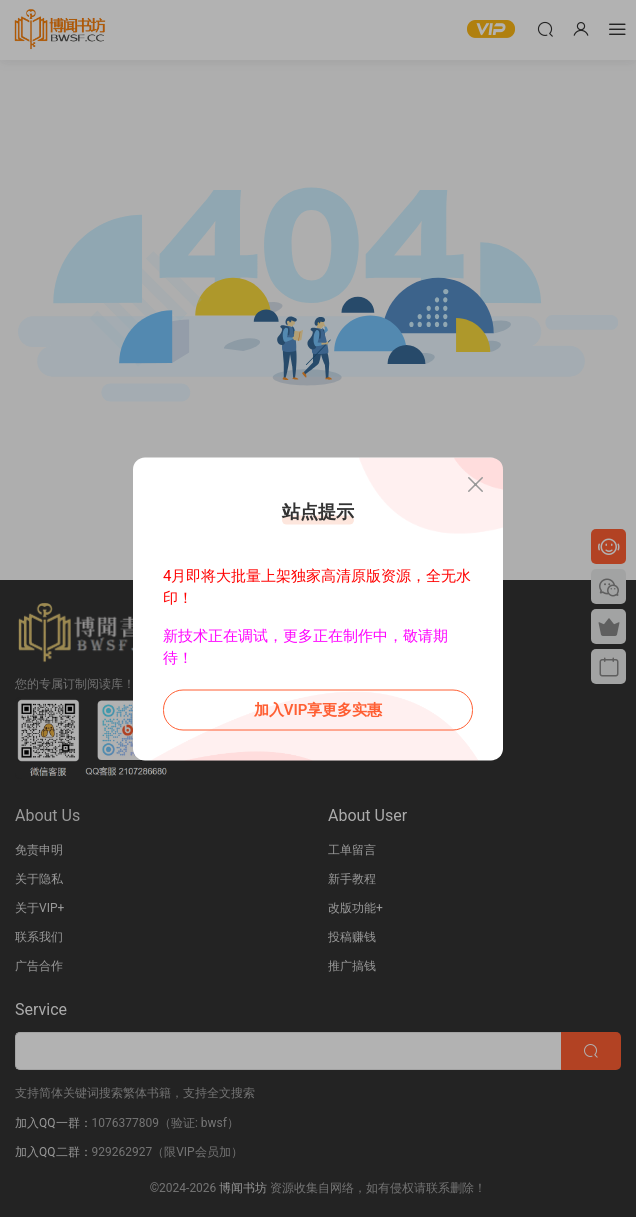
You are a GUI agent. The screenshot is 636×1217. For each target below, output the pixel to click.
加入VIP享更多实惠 (318, 709)
